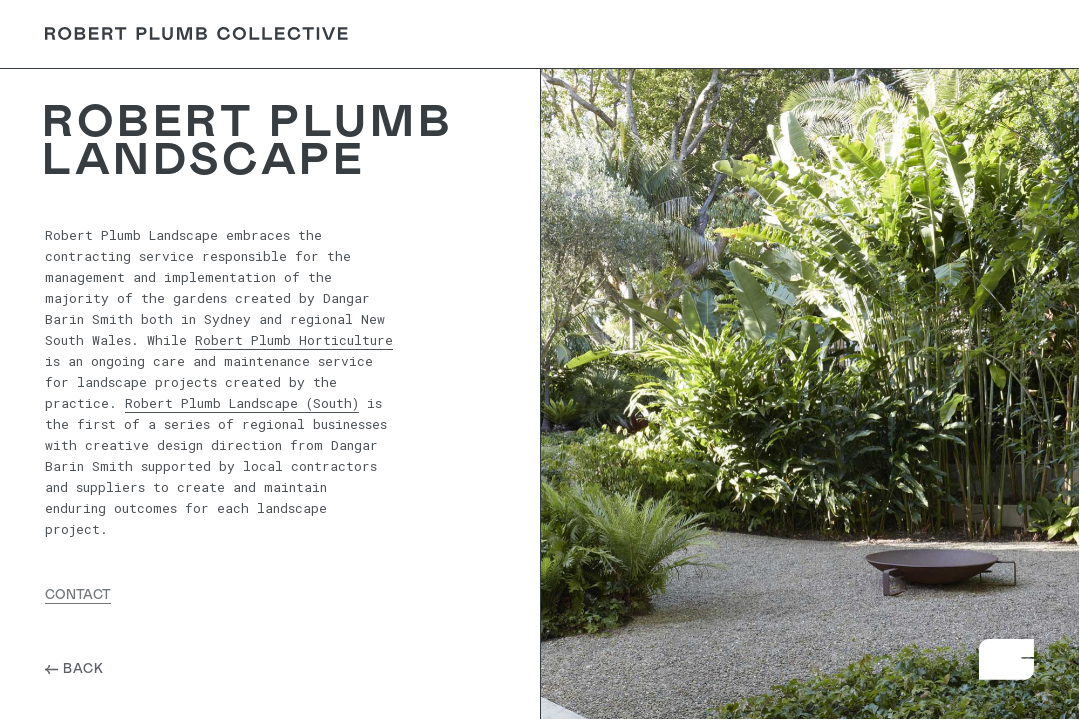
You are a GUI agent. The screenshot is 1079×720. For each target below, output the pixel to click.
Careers (814, 34)
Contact (983, 34)
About (658, 34)
